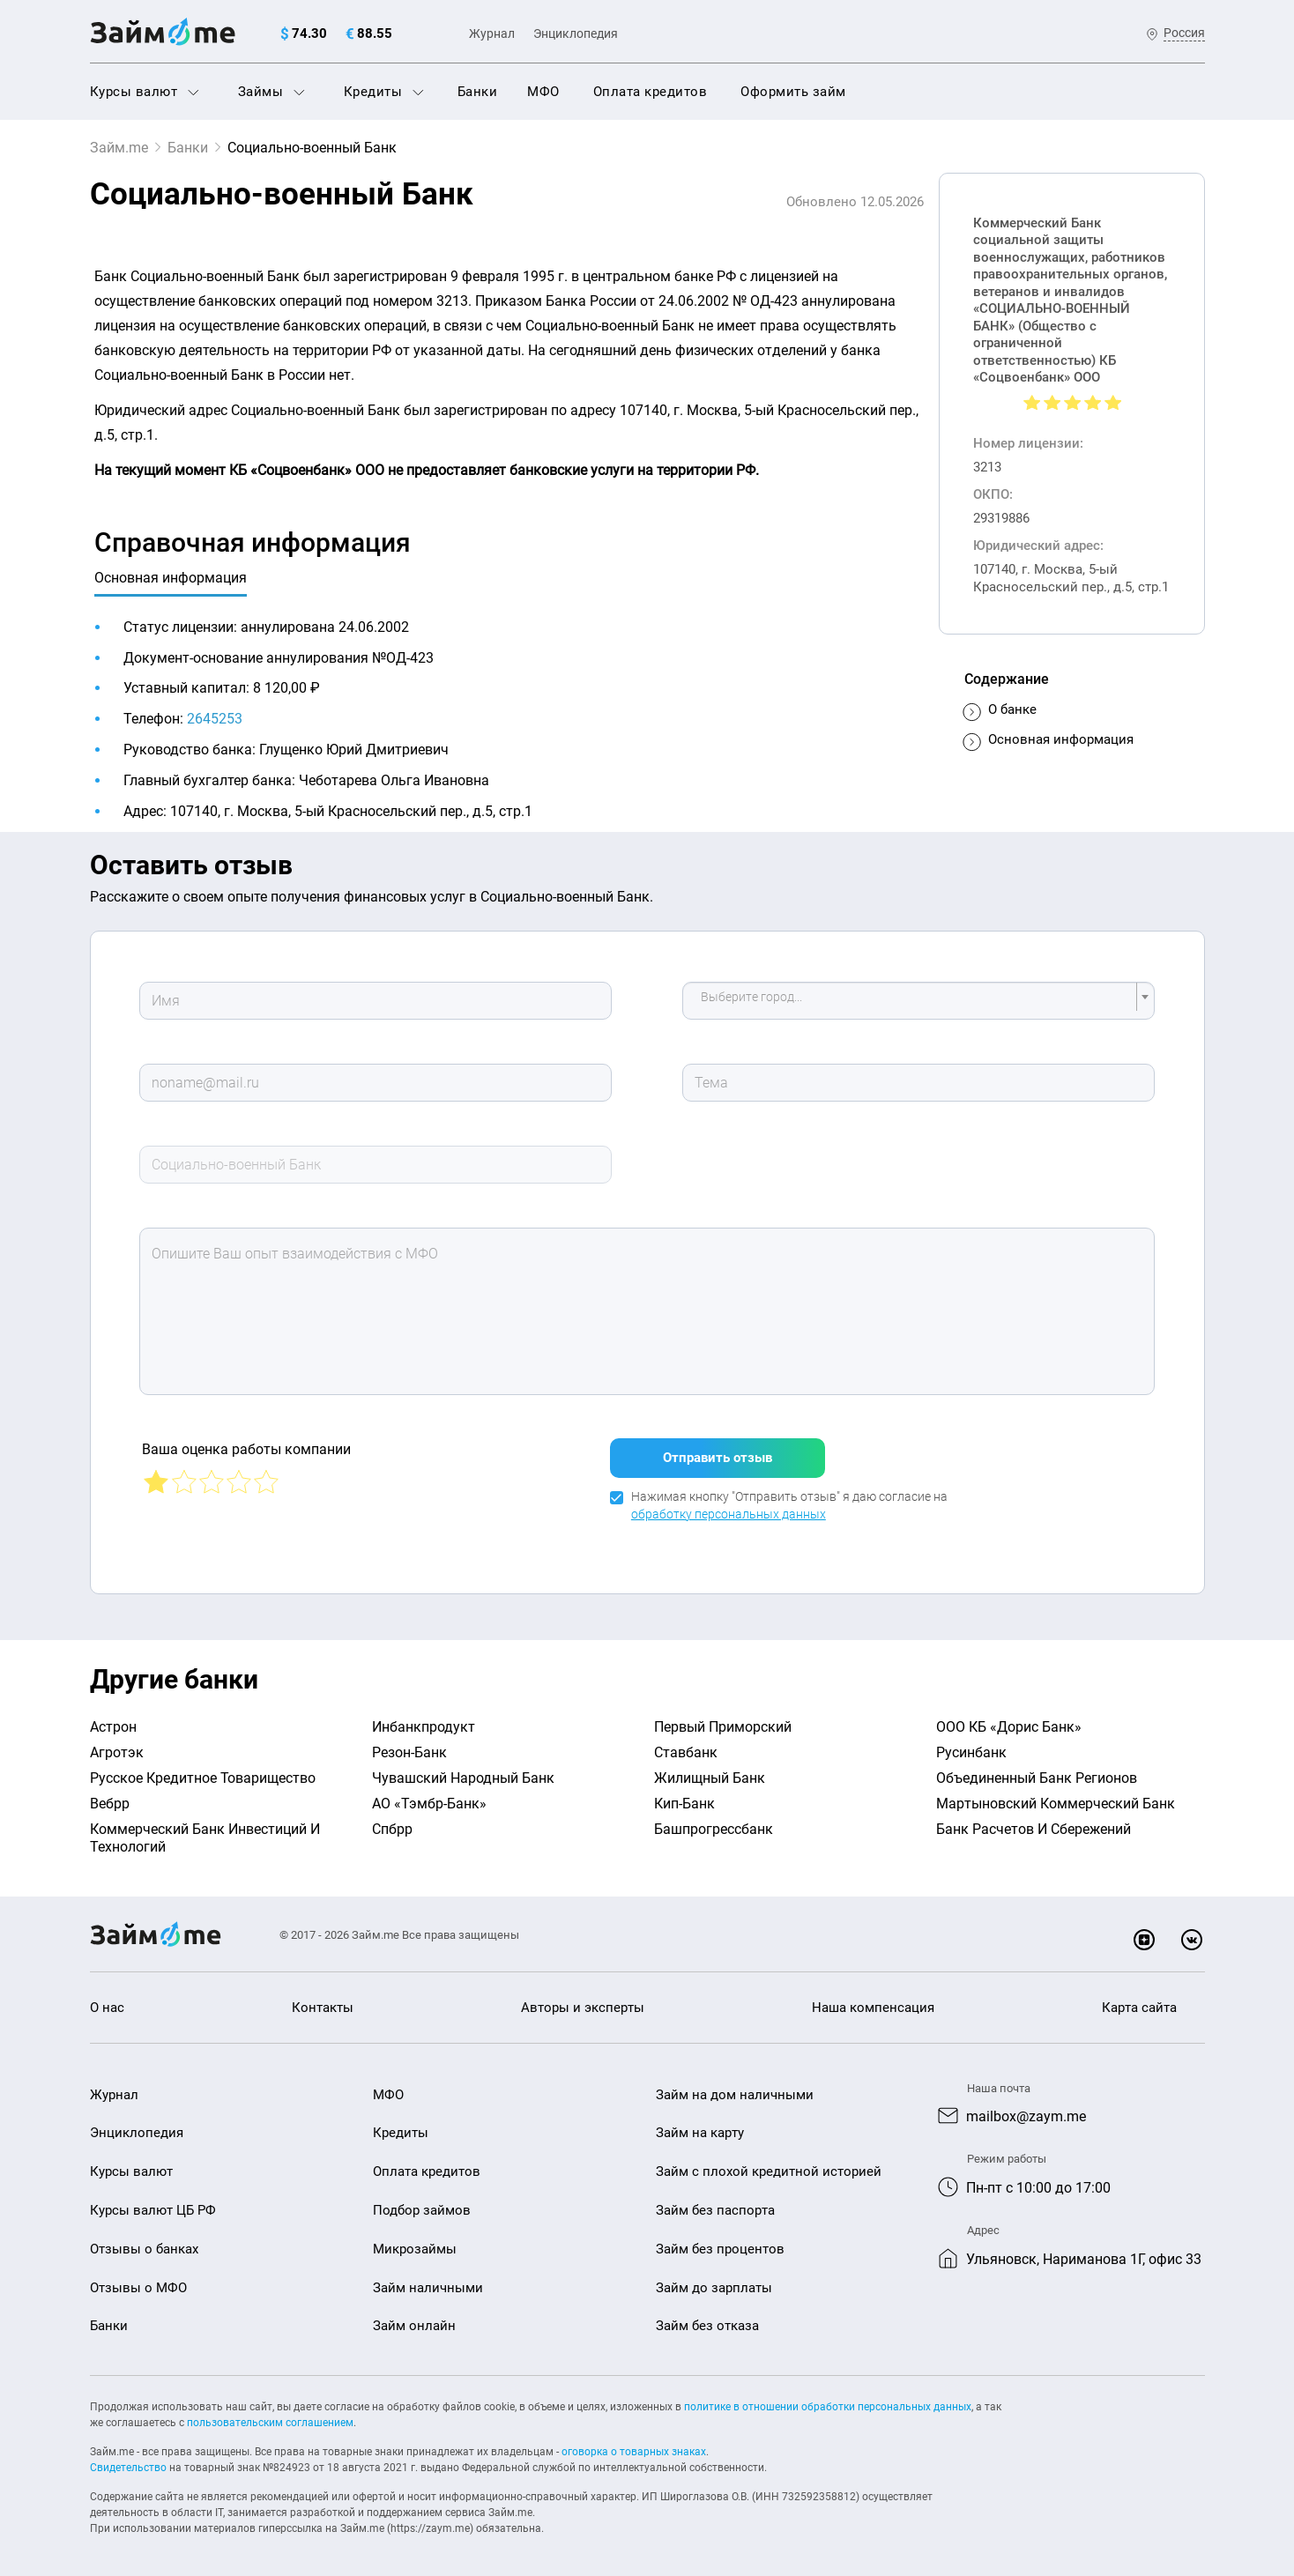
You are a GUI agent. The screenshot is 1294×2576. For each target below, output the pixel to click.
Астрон (113, 1727)
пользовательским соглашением (270, 2422)
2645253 (214, 718)
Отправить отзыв (717, 1458)
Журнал (492, 33)
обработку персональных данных (728, 1514)
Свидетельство (128, 2467)
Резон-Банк (409, 1752)
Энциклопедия (575, 33)
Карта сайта (1139, 2008)
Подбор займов (422, 2210)
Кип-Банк (684, 1803)
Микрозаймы (415, 2249)
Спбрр (392, 1829)
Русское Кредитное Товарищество (203, 1778)
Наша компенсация (873, 2008)
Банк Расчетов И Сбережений (1033, 1829)
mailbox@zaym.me (1026, 2116)
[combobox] (918, 1001)
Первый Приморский (723, 1727)
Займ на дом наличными (735, 2095)
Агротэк (117, 1752)
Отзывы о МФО (138, 2288)
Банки (477, 92)
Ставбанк (686, 1752)
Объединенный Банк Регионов (1036, 1778)
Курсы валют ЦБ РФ (153, 2210)
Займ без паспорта (715, 2210)
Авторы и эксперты (582, 2008)
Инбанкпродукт (423, 1727)
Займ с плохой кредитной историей (768, 2171)
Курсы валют (144, 92)
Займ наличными (428, 2288)
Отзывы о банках (144, 2249)
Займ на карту (700, 2133)
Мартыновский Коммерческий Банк (1055, 1803)
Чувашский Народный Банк (463, 1778)
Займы (271, 92)
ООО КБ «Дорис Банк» (1009, 1727)
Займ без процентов (720, 2249)
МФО (543, 92)
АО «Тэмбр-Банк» (429, 1803)
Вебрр (110, 1803)
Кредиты (384, 92)
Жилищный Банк (709, 1778)
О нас (107, 2008)
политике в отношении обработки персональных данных (827, 2407)
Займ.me (119, 147)
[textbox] (913, 1000)
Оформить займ (793, 92)
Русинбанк (971, 1752)
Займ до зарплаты (714, 2288)
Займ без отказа (707, 2326)
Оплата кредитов (650, 92)
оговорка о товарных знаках (633, 2452)
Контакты (322, 2008)
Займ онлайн (414, 2326)
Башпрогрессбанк (713, 1829)
